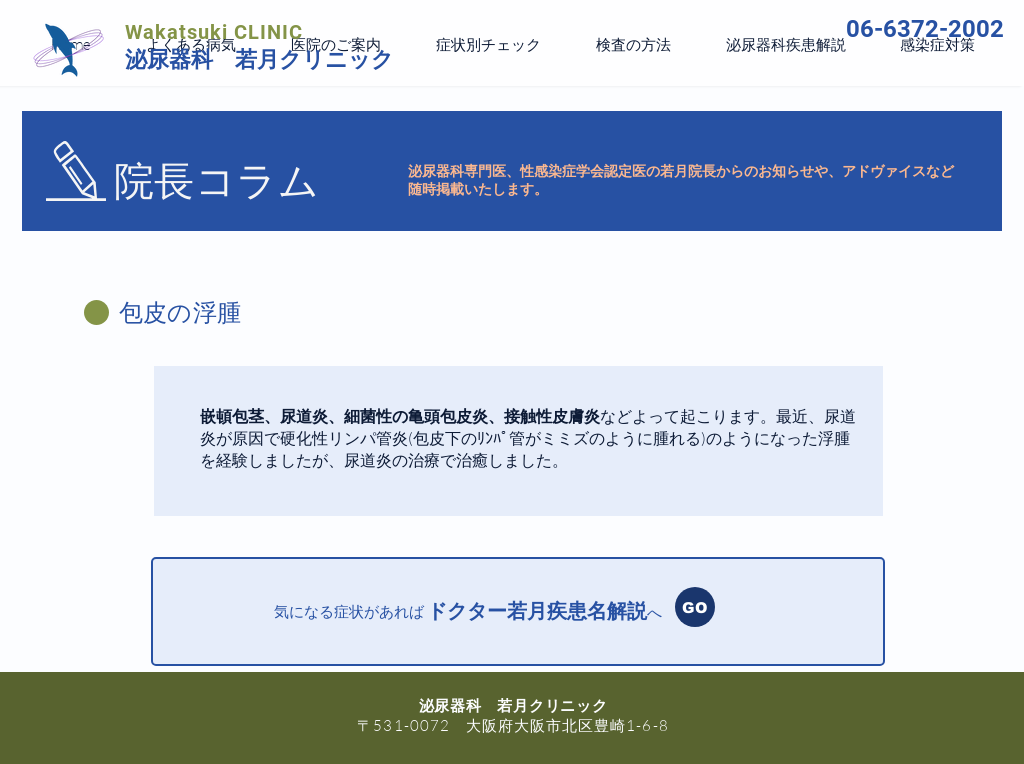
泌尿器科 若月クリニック (259, 59)
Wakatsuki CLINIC (214, 32)
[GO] (695, 607)
